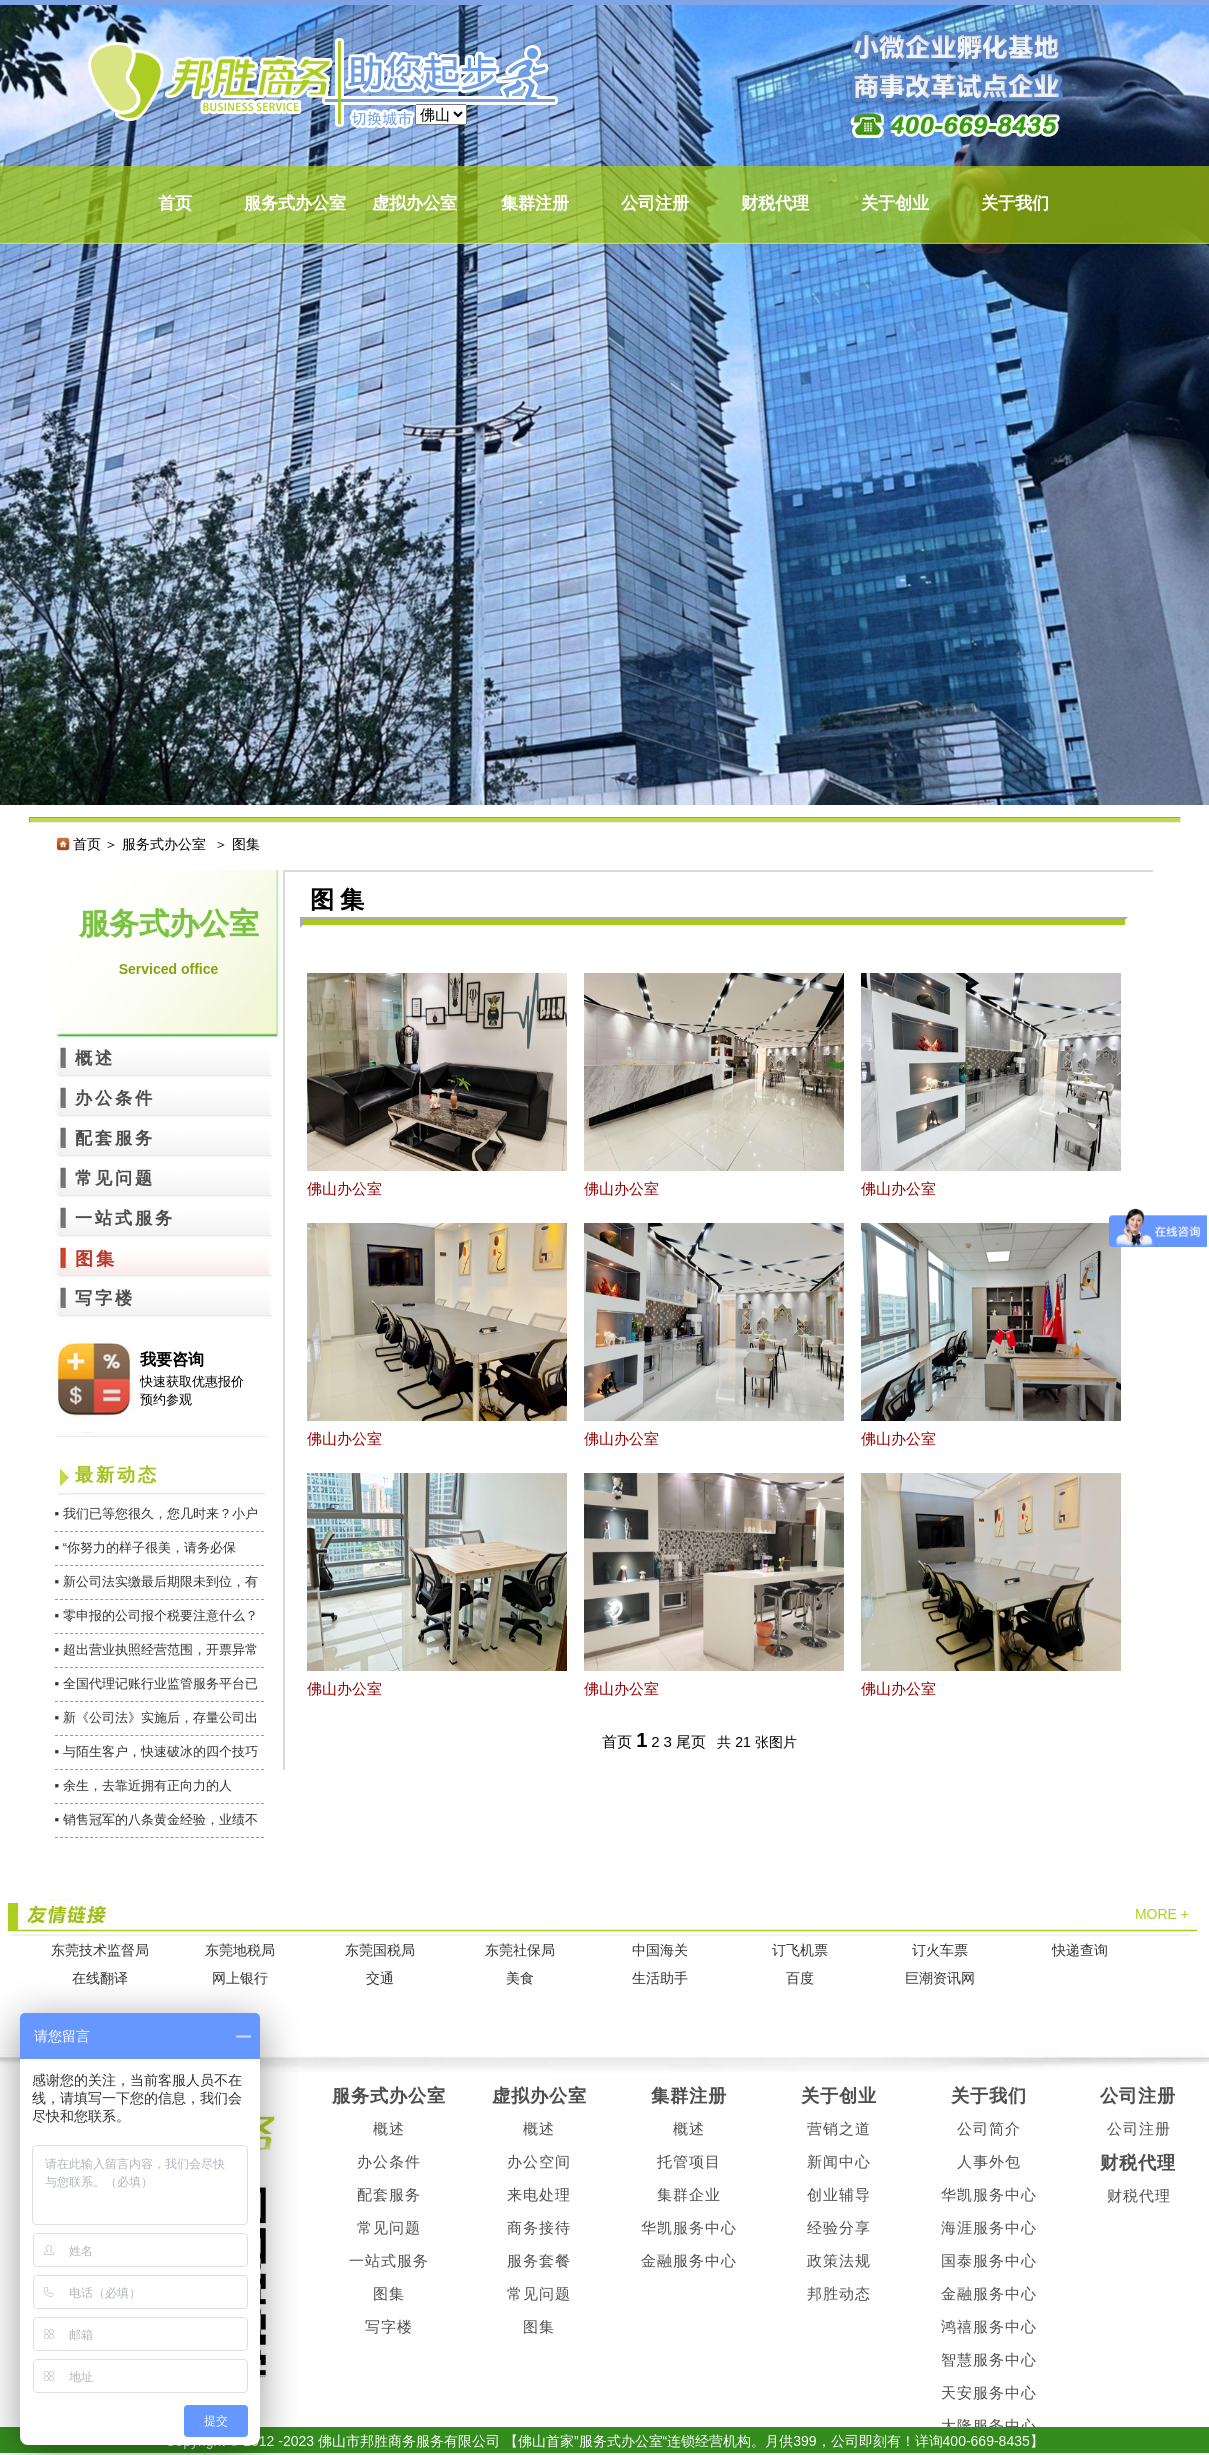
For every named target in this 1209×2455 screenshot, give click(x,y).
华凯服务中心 (689, 2227)
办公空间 (539, 2161)
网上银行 (240, 1978)
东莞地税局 (240, 1950)
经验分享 (839, 2227)
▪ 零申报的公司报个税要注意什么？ (156, 1615)
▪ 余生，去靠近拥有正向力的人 (143, 1785)
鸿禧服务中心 (989, 2326)
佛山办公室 (344, 1188)
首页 (175, 203)
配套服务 (115, 1138)
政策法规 (839, 2260)
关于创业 (895, 203)
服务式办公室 (295, 203)
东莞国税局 (380, 1950)
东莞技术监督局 (100, 1950)
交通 (380, 1978)
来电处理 (539, 2194)
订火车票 (940, 1950)
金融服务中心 (689, 2260)
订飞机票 (800, 1950)
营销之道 (839, 2128)
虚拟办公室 (414, 203)
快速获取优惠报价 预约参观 (192, 1390)
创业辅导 (839, 2194)
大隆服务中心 (989, 2425)
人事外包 (989, 2161)
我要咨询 (172, 1359)
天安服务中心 (989, 2392)
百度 (800, 1978)
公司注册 (655, 203)
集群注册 (535, 203)
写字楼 (105, 1298)
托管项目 (689, 2161)
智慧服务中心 (989, 2359)
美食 (520, 1978)
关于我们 (1015, 203)
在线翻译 (100, 1978)
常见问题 (115, 1178)
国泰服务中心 (989, 2260)
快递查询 (1080, 1950)
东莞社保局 (520, 1950)
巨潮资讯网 (940, 1978)
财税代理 (775, 203)
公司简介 (989, 2128)
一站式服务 (125, 1218)
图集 (96, 1259)
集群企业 (689, 2194)
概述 (95, 1058)
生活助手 (660, 1978)
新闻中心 (839, 2161)
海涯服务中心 (989, 2227)
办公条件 (115, 1098)
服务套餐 (539, 2260)
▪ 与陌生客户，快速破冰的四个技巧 (156, 1751)
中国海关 (660, 1950)
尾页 (691, 1741)
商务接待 (539, 2227)
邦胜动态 (839, 2293)
